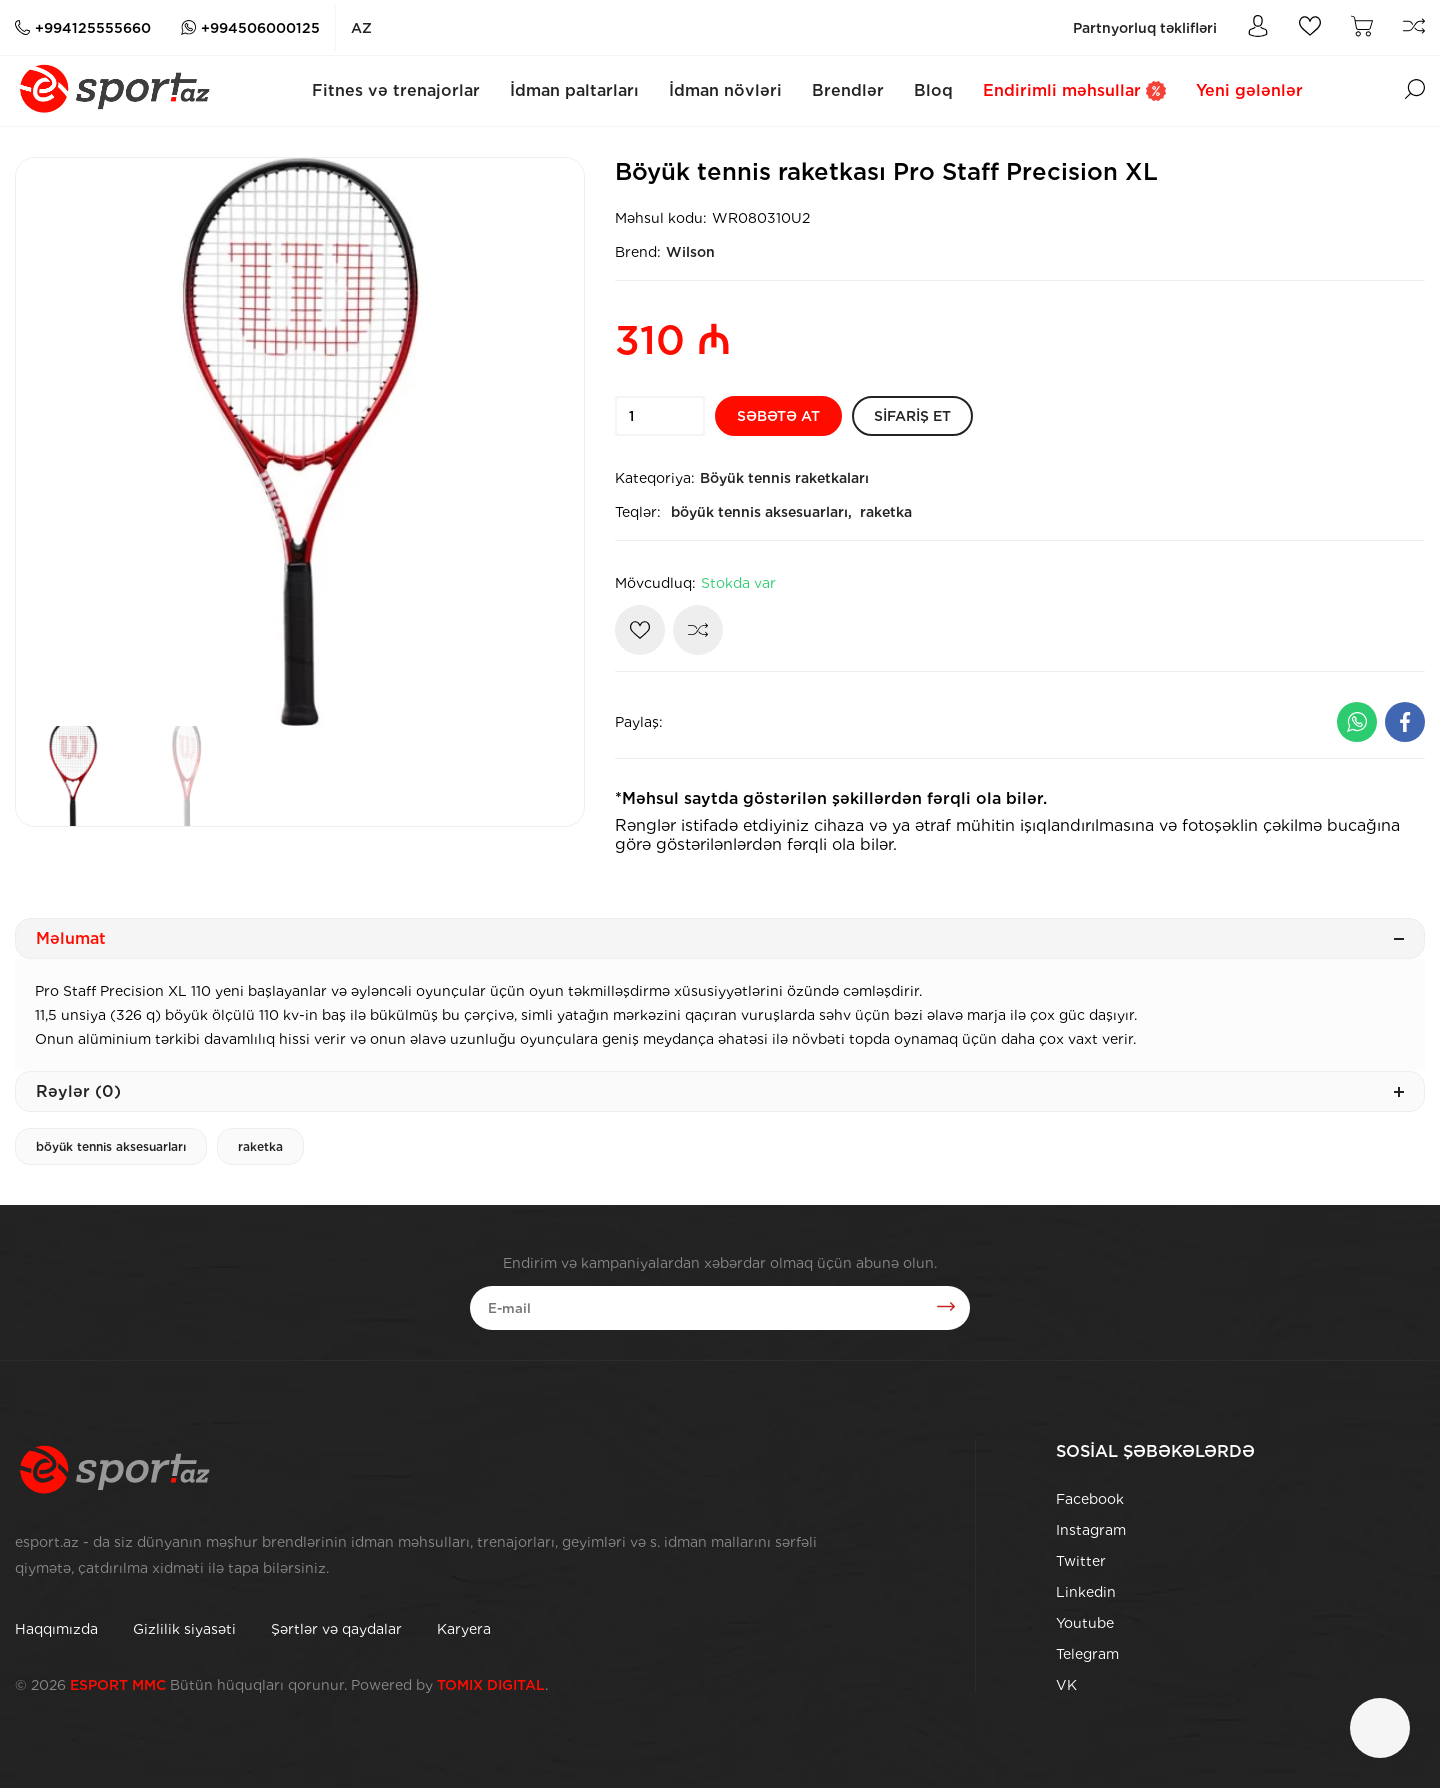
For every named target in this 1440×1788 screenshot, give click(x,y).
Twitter (1081, 1561)
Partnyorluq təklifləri (1145, 28)
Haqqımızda (56, 1629)
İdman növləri (725, 90)
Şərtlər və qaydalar (336, 1629)
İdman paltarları (574, 90)
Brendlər (848, 90)
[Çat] (1380, 1728)
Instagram (1091, 1530)
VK (1066, 1685)
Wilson (690, 252)
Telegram (1087, 1654)
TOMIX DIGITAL (491, 1685)
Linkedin (1086, 1592)
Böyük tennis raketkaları (784, 478)
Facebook (1090, 1499)
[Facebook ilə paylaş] (1405, 722)
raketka (886, 512)
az (361, 28)
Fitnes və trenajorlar (396, 90)
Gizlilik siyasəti (184, 1629)
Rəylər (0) (720, 1091)
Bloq (933, 90)
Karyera (464, 1629)
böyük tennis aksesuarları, (761, 512)
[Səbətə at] (778, 416)
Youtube (1085, 1623)
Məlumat (720, 938)
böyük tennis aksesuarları (111, 1146)
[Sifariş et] (912, 416)
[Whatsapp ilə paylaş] (1357, 722)
